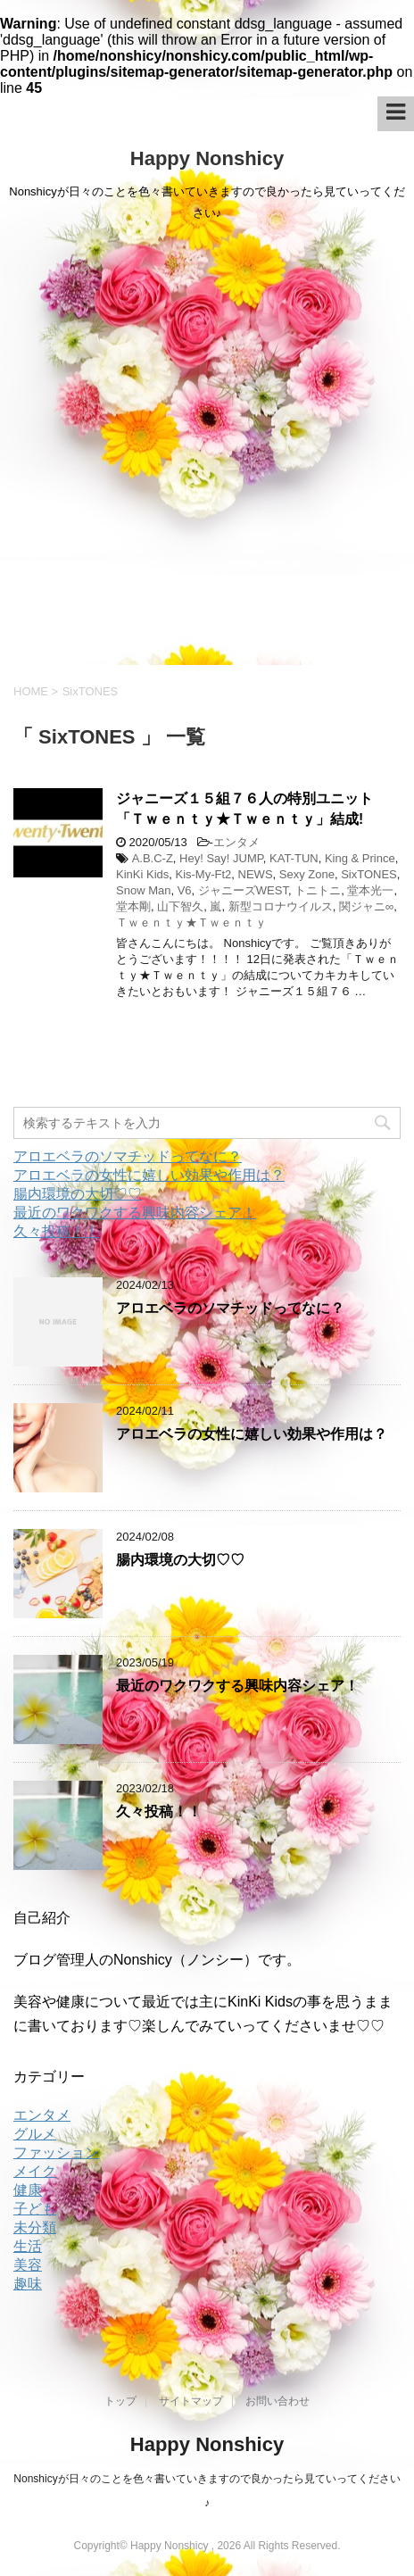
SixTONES (369, 874)
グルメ (34, 2133)
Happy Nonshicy (207, 158)
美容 (27, 2265)
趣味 (27, 2283)
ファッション (56, 2152)
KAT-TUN (294, 858)
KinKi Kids (142, 874)
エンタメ (236, 842)
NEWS (255, 874)
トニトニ (317, 890)
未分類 (34, 2227)
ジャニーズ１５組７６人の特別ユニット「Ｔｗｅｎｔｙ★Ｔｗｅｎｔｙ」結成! (244, 809)
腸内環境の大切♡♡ (77, 1193)
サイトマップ (191, 2401)
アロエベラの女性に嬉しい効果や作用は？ (149, 1175)
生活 (27, 2246)
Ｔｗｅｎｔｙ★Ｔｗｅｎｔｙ (191, 922)
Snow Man (143, 890)
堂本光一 (370, 890)
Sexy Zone (307, 874)
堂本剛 (133, 906)
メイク (34, 2171)
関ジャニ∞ (366, 906)
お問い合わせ (277, 2401)
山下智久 (180, 906)
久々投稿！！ (56, 1231)
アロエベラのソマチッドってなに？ (127, 1156)
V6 (185, 890)
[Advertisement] (207, 449)
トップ (120, 2401)
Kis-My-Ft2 (203, 874)
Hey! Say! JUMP (221, 858)
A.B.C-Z (152, 858)
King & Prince (360, 858)
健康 (27, 2190)
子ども (34, 2208)
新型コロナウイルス (280, 906)
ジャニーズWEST (243, 890)
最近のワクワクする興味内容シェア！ (134, 1212)
